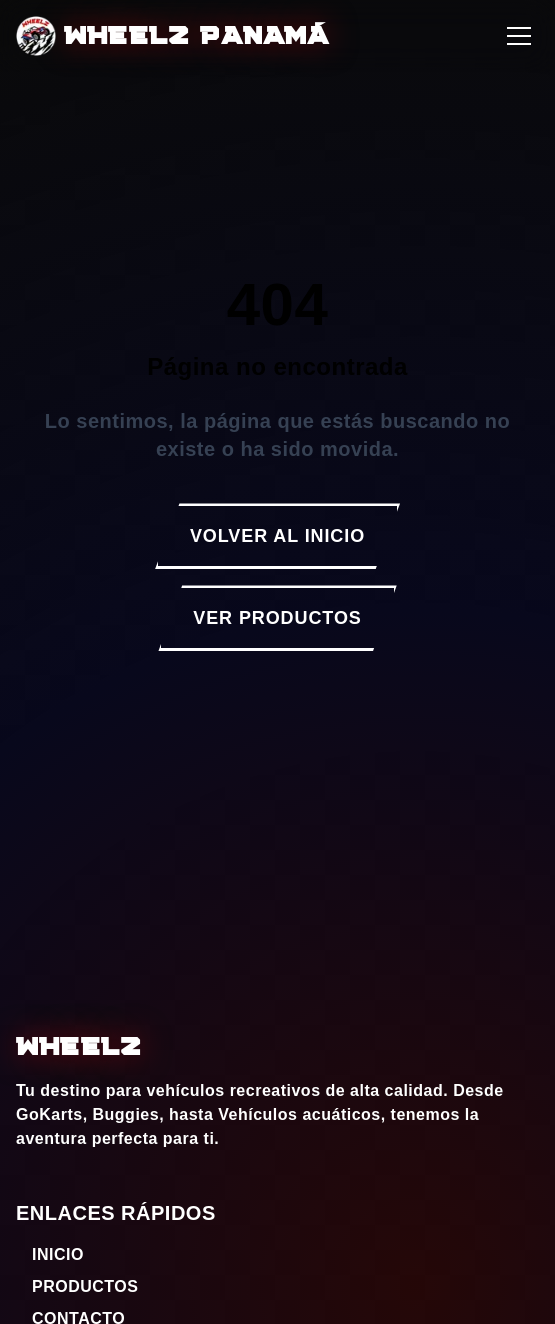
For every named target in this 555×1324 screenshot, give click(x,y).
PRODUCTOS (77, 1286)
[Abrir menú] (519, 36)
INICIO (50, 1254)
